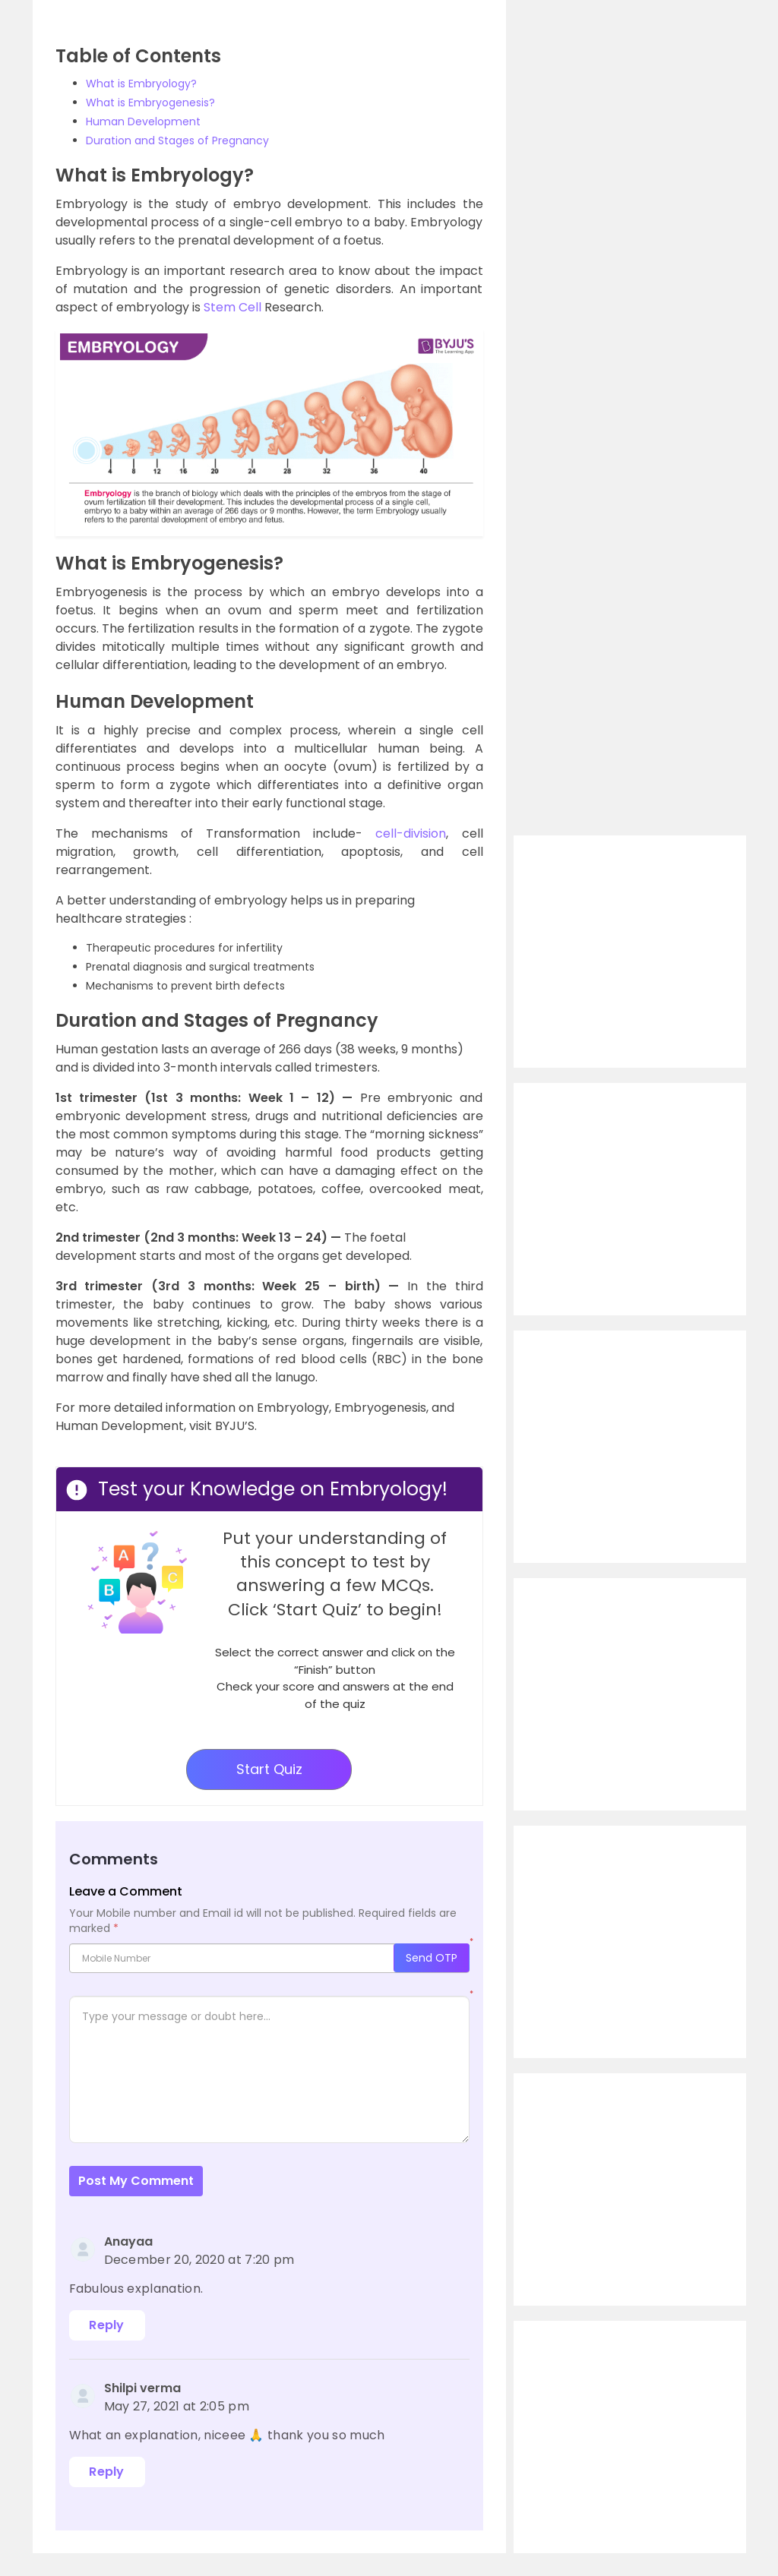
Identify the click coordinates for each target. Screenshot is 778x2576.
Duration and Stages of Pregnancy (177, 140)
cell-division (410, 833)
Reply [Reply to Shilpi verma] (107, 2471)
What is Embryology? (141, 83)
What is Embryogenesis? (150, 102)
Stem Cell (232, 307)
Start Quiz (269, 1769)
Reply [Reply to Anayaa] (107, 2325)
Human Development (143, 121)
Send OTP (431, 1957)
